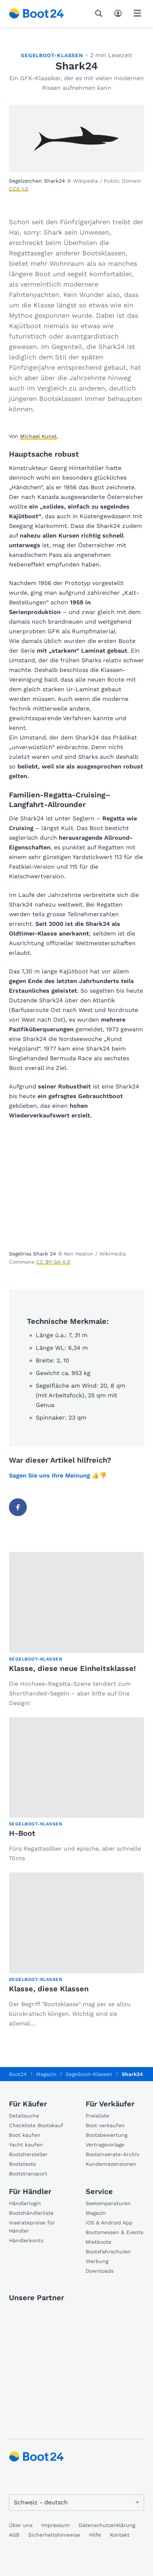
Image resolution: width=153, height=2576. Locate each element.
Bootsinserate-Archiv (112, 2154)
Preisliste (97, 2116)
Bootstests (22, 2164)
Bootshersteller (28, 2154)
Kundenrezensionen (111, 2164)
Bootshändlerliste (31, 2213)
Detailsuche (24, 2116)
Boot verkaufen (105, 2125)
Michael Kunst (38, 436)
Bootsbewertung (106, 2135)
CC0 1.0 (18, 189)
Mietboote (98, 2242)
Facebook (21, 1507)
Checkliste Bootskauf (36, 2125)
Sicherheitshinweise (54, 2535)
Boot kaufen (24, 2135)
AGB (14, 2535)
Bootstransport (28, 2174)
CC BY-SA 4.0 (53, 1262)
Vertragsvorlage (105, 2145)
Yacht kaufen (26, 2145)
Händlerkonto (26, 2240)
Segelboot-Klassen (52, 55)
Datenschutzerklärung (107, 2525)
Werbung (97, 2261)
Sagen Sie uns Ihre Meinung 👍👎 (58, 1475)
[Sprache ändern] (76, 2502)
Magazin (96, 2213)
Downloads (100, 2271)
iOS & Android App (109, 2223)
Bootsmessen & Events (114, 2232)
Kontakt (120, 2535)
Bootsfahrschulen (108, 2252)
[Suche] (100, 13)
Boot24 (18, 2074)
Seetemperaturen (108, 2203)
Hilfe (95, 2535)
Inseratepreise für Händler (32, 2227)
